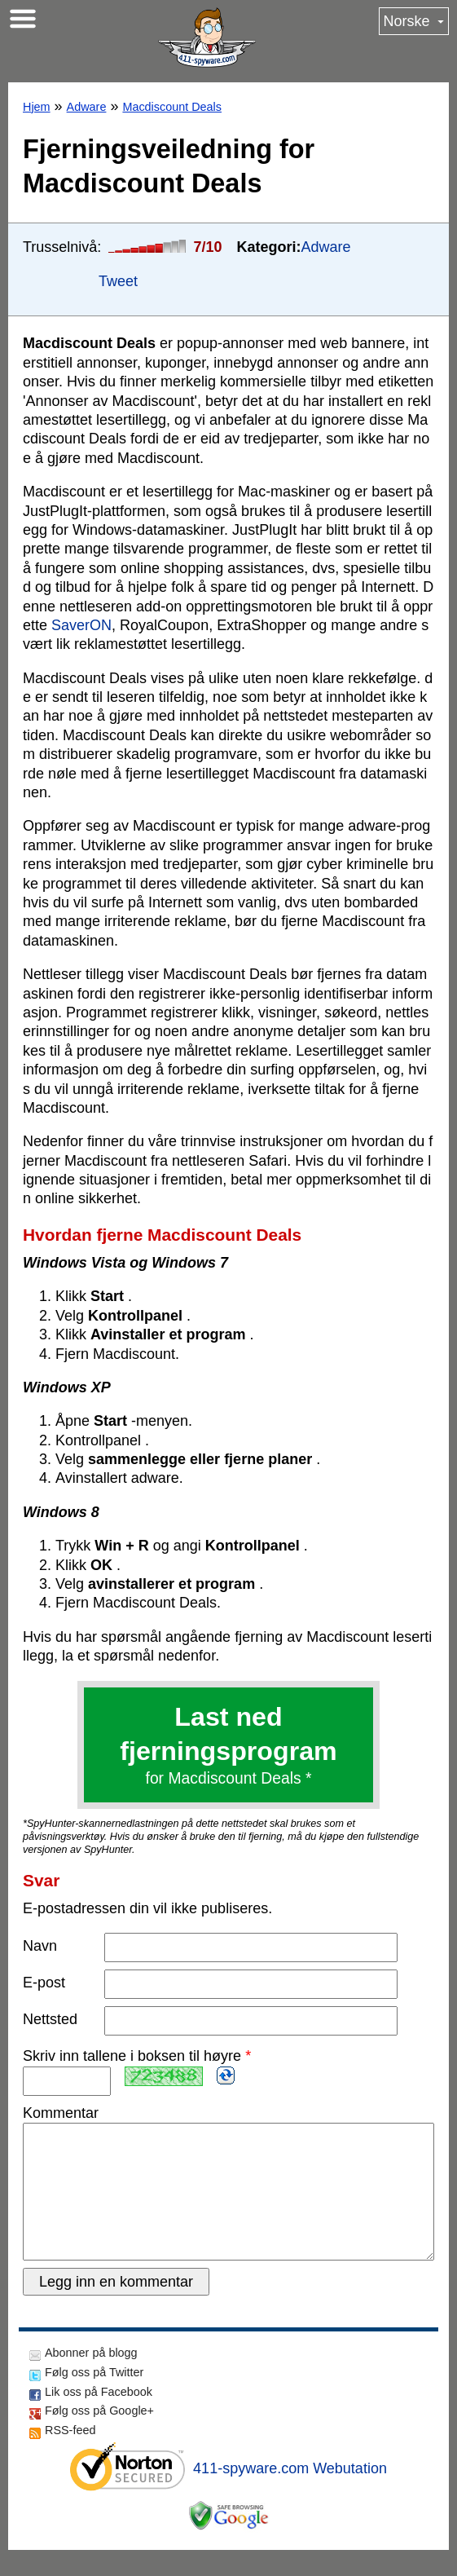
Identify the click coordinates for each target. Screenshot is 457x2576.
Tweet (118, 281)
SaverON (81, 625)
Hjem (37, 106)
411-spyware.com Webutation (290, 2494)
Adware (87, 106)
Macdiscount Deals (172, 106)
